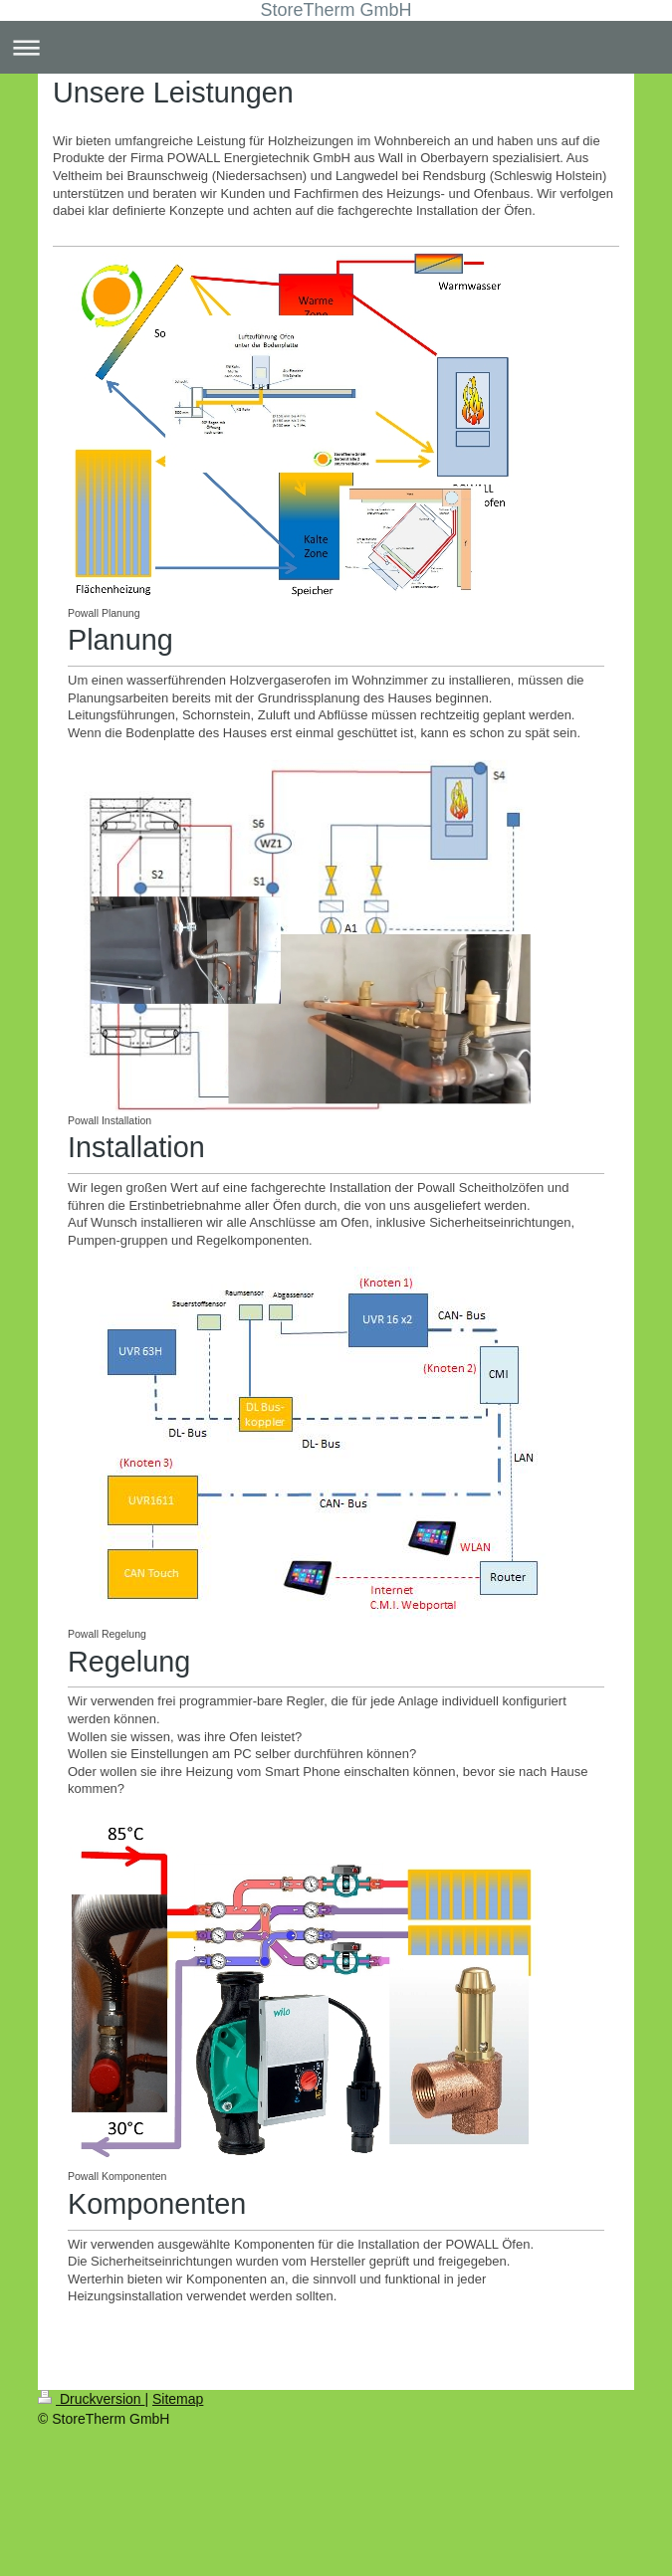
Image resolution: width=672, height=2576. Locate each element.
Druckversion (91, 2399)
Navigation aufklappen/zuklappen (336, 47)
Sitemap (177, 2399)
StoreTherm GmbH (335, 10)
